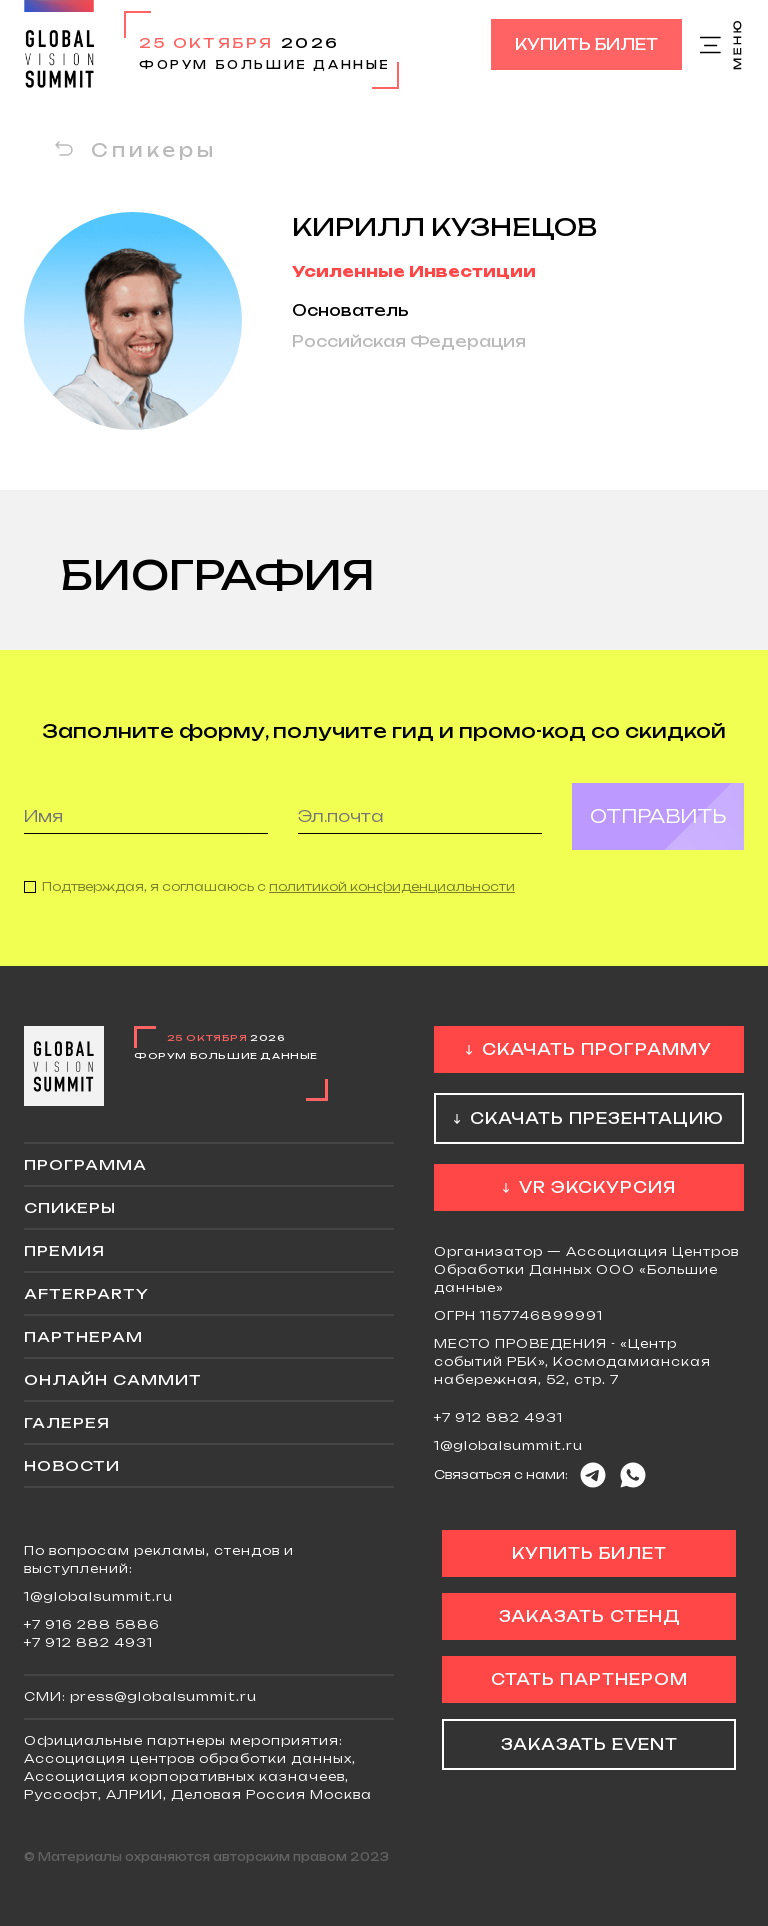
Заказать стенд (589, 1616)
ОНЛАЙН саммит (113, 1379)
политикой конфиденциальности (392, 897)
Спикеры (154, 150)
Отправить (658, 827)
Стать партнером (589, 1679)
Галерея (67, 1422)
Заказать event (589, 1744)
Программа (85, 1164)
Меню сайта (722, 45)
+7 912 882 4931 (498, 1417)
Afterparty (86, 1293)
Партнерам (83, 1336)
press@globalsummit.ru (163, 1696)
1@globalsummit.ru (508, 1445)
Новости (72, 1465)
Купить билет (586, 44)
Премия (64, 1250)
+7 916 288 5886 (92, 1624)
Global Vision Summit (59, 44)
